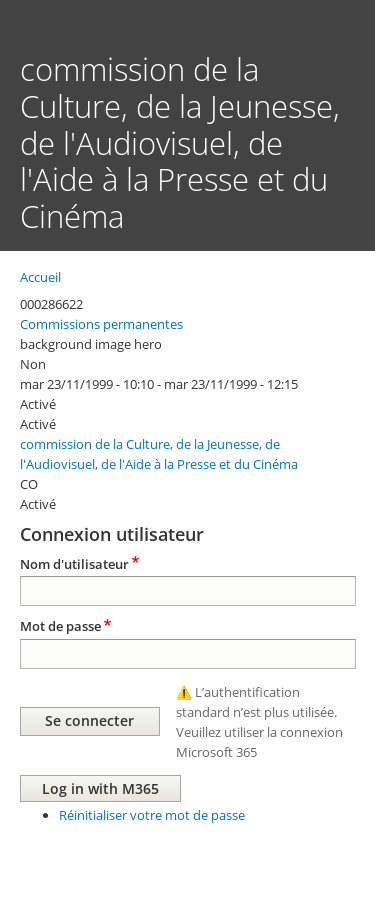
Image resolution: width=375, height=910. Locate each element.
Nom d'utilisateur (74, 564)
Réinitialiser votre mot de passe (152, 815)
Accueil (40, 277)
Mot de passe (60, 626)
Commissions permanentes (101, 324)
